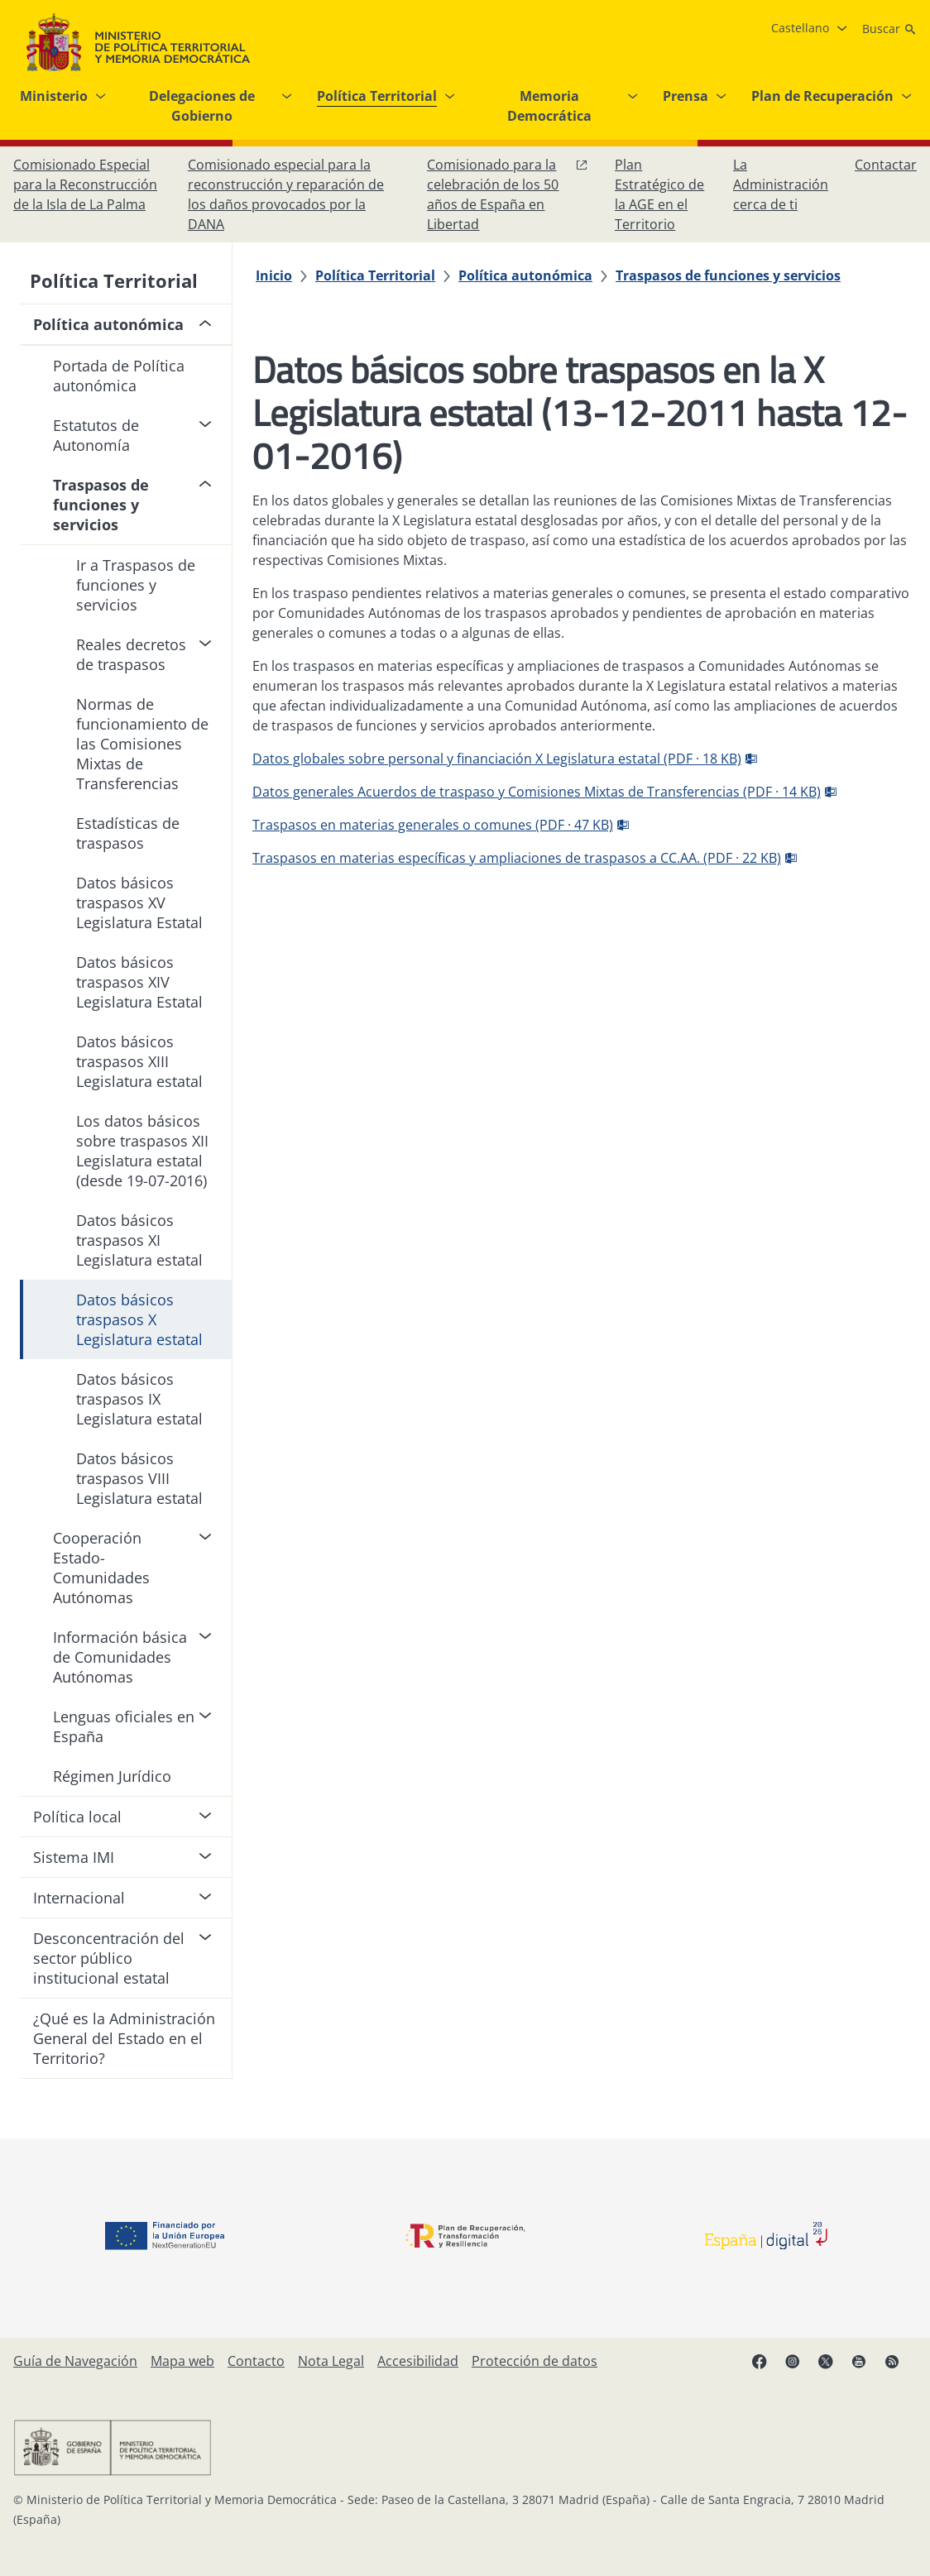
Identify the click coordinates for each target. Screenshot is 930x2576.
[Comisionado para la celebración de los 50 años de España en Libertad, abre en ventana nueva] (507, 194)
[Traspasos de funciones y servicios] (728, 275)
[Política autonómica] (525, 275)
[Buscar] (889, 29)
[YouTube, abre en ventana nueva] (867, 2367)
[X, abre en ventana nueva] (834, 2367)
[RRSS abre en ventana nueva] (900, 2367)
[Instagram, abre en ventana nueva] (800, 2367)
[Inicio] (274, 275)
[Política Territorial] (375, 275)
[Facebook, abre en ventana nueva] (767, 2367)
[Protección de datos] (534, 2361)
